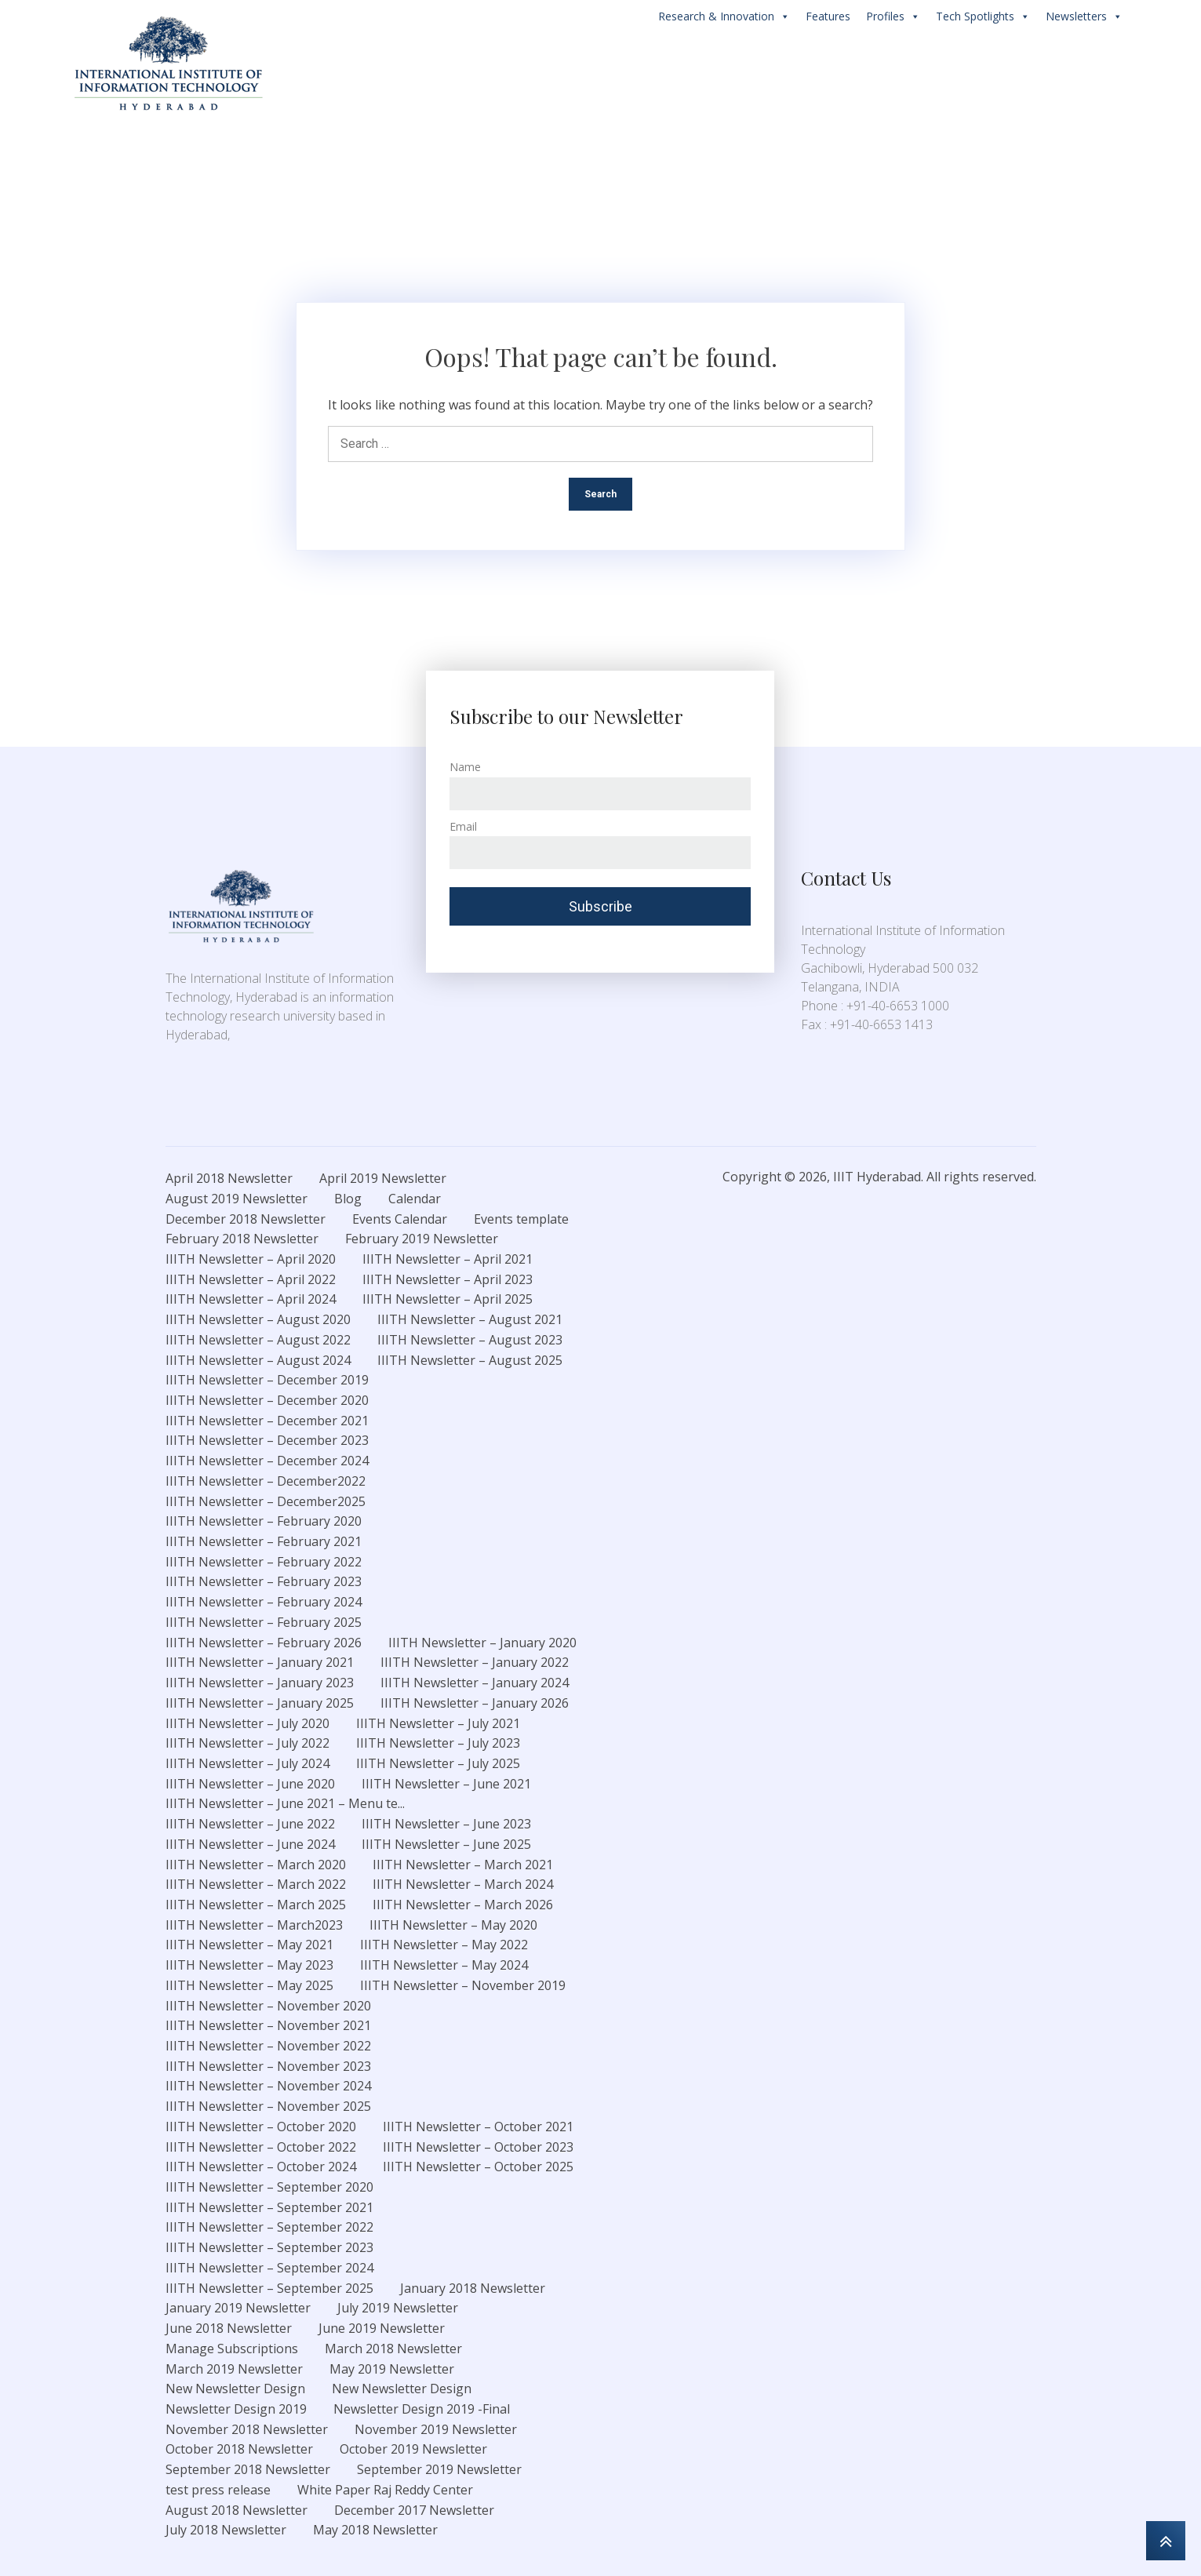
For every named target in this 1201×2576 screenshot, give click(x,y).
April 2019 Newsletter (382, 1178)
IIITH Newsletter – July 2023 (438, 1743)
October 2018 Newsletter (239, 2449)
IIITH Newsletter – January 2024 (474, 1682)
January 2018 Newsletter (472, 2288)
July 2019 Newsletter (397, 2307)
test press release (218, 2489)
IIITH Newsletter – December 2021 (267, 1420)
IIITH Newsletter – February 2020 (264, 1521)
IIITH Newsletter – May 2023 (249, 1965)
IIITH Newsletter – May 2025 (249, 1985)
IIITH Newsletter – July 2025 (438, 1763)
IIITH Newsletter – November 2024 (268, 2085)
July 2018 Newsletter (226, 2529)
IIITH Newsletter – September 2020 (269, 2187)
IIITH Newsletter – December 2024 (267, 1460)
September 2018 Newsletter (248, 2469)
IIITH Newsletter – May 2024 (444, 1965)
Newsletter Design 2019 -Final (421, 2409)
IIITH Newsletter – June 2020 (250, 1783)
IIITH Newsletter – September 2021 (269, 2207)
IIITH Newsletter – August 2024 (258, 1360)
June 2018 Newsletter (229, 2328)
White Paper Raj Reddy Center (385, 2489)
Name (465, 766)
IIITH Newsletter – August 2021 (469, 1319)
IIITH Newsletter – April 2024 (251, 1299)
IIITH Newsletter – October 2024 (261, 2166)
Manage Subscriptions (232, 2348)
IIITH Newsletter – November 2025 (268, 2106)
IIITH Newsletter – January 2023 (260, 1682)
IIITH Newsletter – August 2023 (469, 1339)
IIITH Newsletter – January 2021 (260, 1662)
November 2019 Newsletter (436, 2429)
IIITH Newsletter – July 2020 (247, 1723)
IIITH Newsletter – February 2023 (264, 1581)
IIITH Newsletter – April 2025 (447, 1299)
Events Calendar (399, 1219)
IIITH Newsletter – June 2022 (250, 1823)
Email (463, 826)
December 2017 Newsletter (414, 2510)
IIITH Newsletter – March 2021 (463, 1864)
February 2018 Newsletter (242, 1238)
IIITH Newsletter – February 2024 (264, 1601)
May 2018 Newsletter (375, 2529)
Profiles (893, 16)
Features (828, 16)
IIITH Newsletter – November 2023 (268, 2066)
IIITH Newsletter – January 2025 (260, 1703)
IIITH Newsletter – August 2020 (258, 1319)
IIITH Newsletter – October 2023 (478, 2147)
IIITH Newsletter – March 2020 (256, 1864)
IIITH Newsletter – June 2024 (250, 1844)
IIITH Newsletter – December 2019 (267, 1379)
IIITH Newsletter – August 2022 (258, 1339)
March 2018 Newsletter (393, 2348)
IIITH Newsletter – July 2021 (438, 1723)
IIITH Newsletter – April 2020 (251, 1259)
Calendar (414, 1198)
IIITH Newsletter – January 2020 (482, 1642)
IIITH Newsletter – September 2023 (269, 2247)
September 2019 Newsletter (439, 2469)
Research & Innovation (724, 16)
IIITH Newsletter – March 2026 (463, 1904)
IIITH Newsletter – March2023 (254, 1925)
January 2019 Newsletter (238, 2307)
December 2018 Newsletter (246, 1219)
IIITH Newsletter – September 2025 (269, 2288)
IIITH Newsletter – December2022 (266, 1481)
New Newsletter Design (235, 2388)
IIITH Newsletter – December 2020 (267, 1400)
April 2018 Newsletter (229, 1178)
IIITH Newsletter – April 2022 (251, 1279)
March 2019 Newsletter (234, 2369)
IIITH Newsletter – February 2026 (264, 1642)
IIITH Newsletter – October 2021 (478, 2126)
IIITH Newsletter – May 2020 (453, 1925)
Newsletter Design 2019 (236, 2409)
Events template (521, 1219)
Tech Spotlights (983, 16)
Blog (348, 1198)
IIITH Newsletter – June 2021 (446, 1783)
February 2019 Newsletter (421, 1238)
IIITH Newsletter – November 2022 (268, 2045)
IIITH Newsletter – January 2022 (474, 1662)
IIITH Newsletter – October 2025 (478, 2166)
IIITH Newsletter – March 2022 (256, 1884)
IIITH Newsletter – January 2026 (474, 1703)
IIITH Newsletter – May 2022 (444, 1944)
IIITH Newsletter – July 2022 (247, 1743)
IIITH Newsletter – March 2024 (463, 1884)
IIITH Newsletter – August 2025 (469, 1360)
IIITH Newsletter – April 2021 (447, 1259)
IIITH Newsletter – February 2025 (264, 1622)
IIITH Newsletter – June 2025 (446, 1844)
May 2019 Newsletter (391, 2369)
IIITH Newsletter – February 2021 (264, 1541)
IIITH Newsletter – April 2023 (447, 1279)
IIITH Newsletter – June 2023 (446, 1823)
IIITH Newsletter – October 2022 (261, 2147)
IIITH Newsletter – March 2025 (256, 1904)
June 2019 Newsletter (381, 2328)
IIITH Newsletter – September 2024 (269, 2267)
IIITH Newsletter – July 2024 (247, 1763)
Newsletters (1084, 16)
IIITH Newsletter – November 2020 (268, 2005)
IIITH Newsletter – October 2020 (261, 2126)
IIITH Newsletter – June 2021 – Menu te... (285, 1803)
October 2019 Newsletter (413, 2449)
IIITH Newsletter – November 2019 (463, 1985)
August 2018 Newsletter (237, 2510)
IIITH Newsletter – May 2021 (249, 1944)
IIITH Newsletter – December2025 (266, 1501)
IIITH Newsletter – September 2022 (269, 2227)
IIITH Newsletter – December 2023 (267, 1440)
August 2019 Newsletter (237, 1198)
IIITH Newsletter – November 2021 (268, 2025)
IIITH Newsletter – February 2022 (264, 1561)
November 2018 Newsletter (247, 2429)
